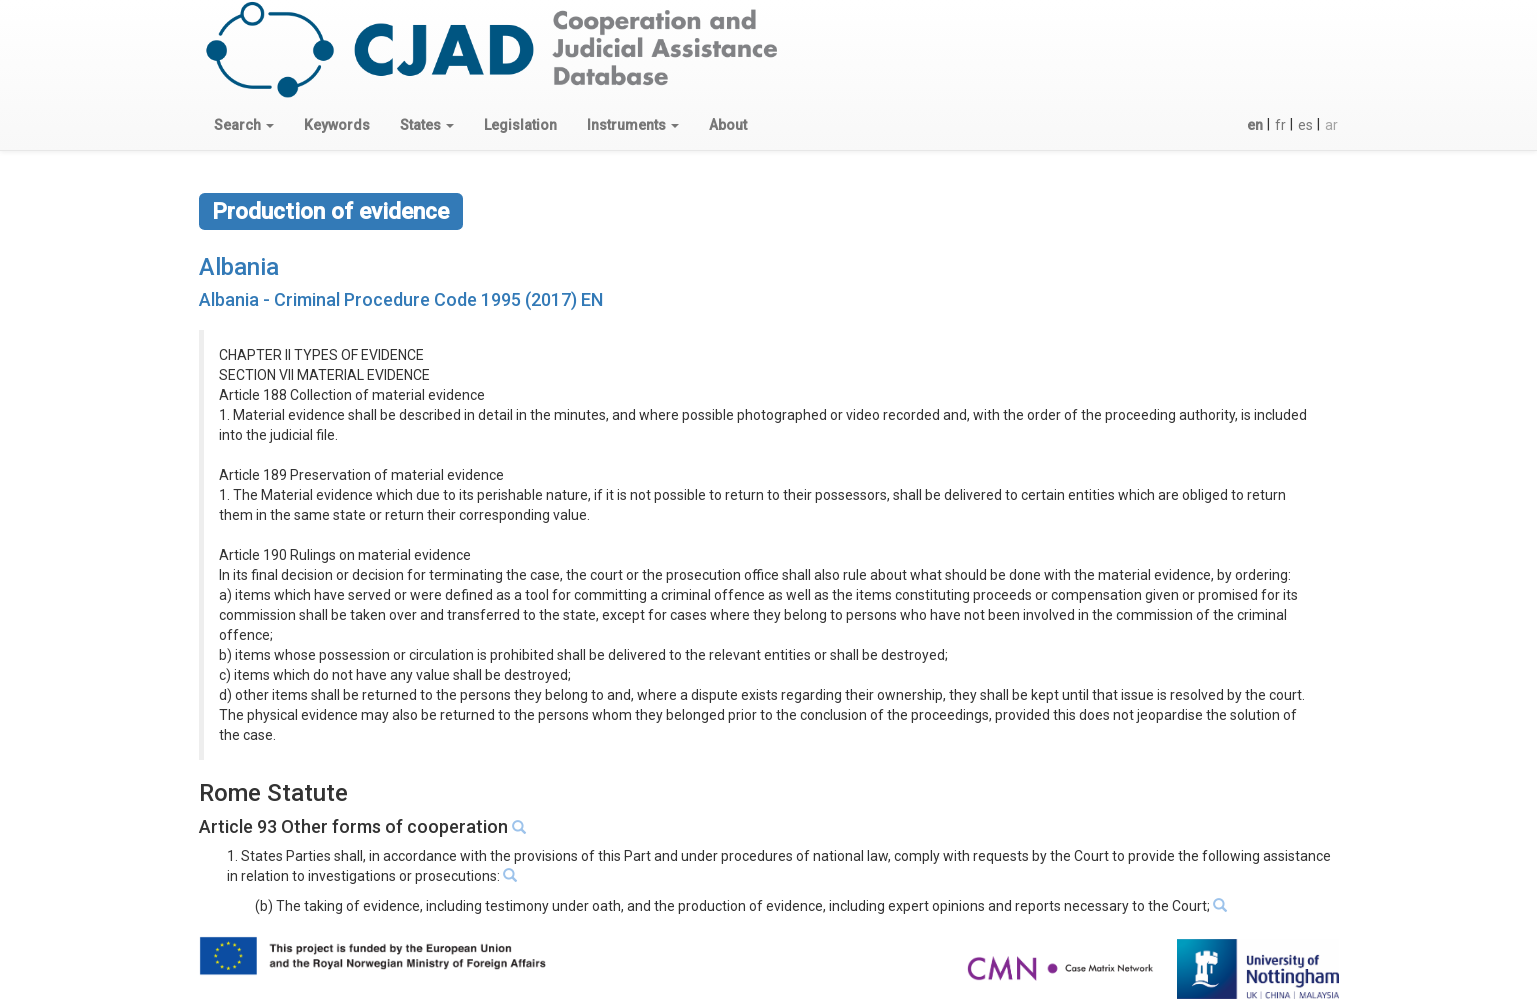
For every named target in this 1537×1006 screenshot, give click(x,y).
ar (1331, 125)
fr (1280, 125)
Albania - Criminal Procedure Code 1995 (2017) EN (401, 299)
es (1305, 125)
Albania (239, 267)
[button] (244, 125)
